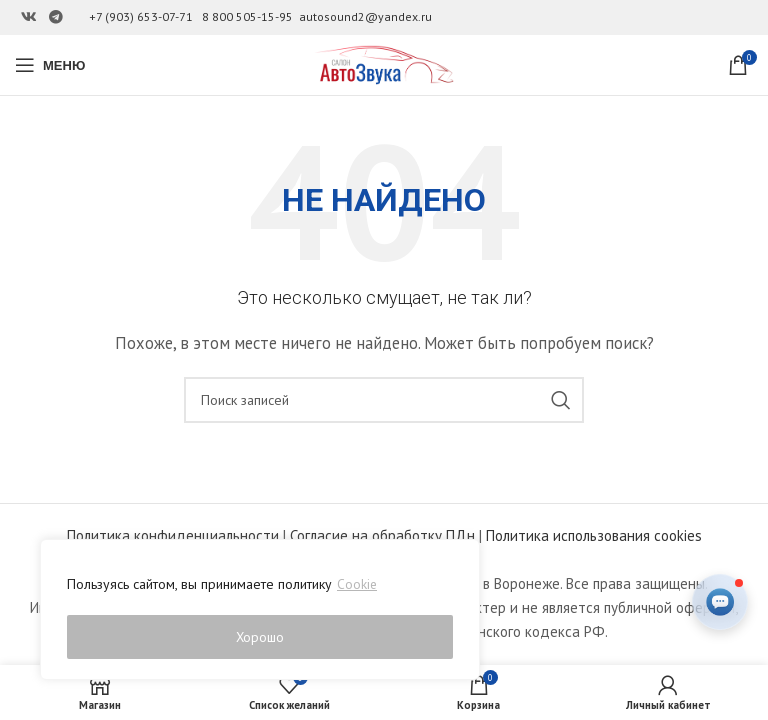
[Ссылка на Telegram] (56, 17)
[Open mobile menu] (50, 65)
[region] (260, 611)
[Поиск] (384, 400)
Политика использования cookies (594, 535)
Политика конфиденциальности (173, 535)
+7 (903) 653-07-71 (141, 16)
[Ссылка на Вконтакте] (29, 17)
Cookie (357, 587)
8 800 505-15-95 (247, 16)
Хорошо (260, 637)
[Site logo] (384, 63)
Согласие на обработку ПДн (382, 535)
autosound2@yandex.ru (365, 16)
